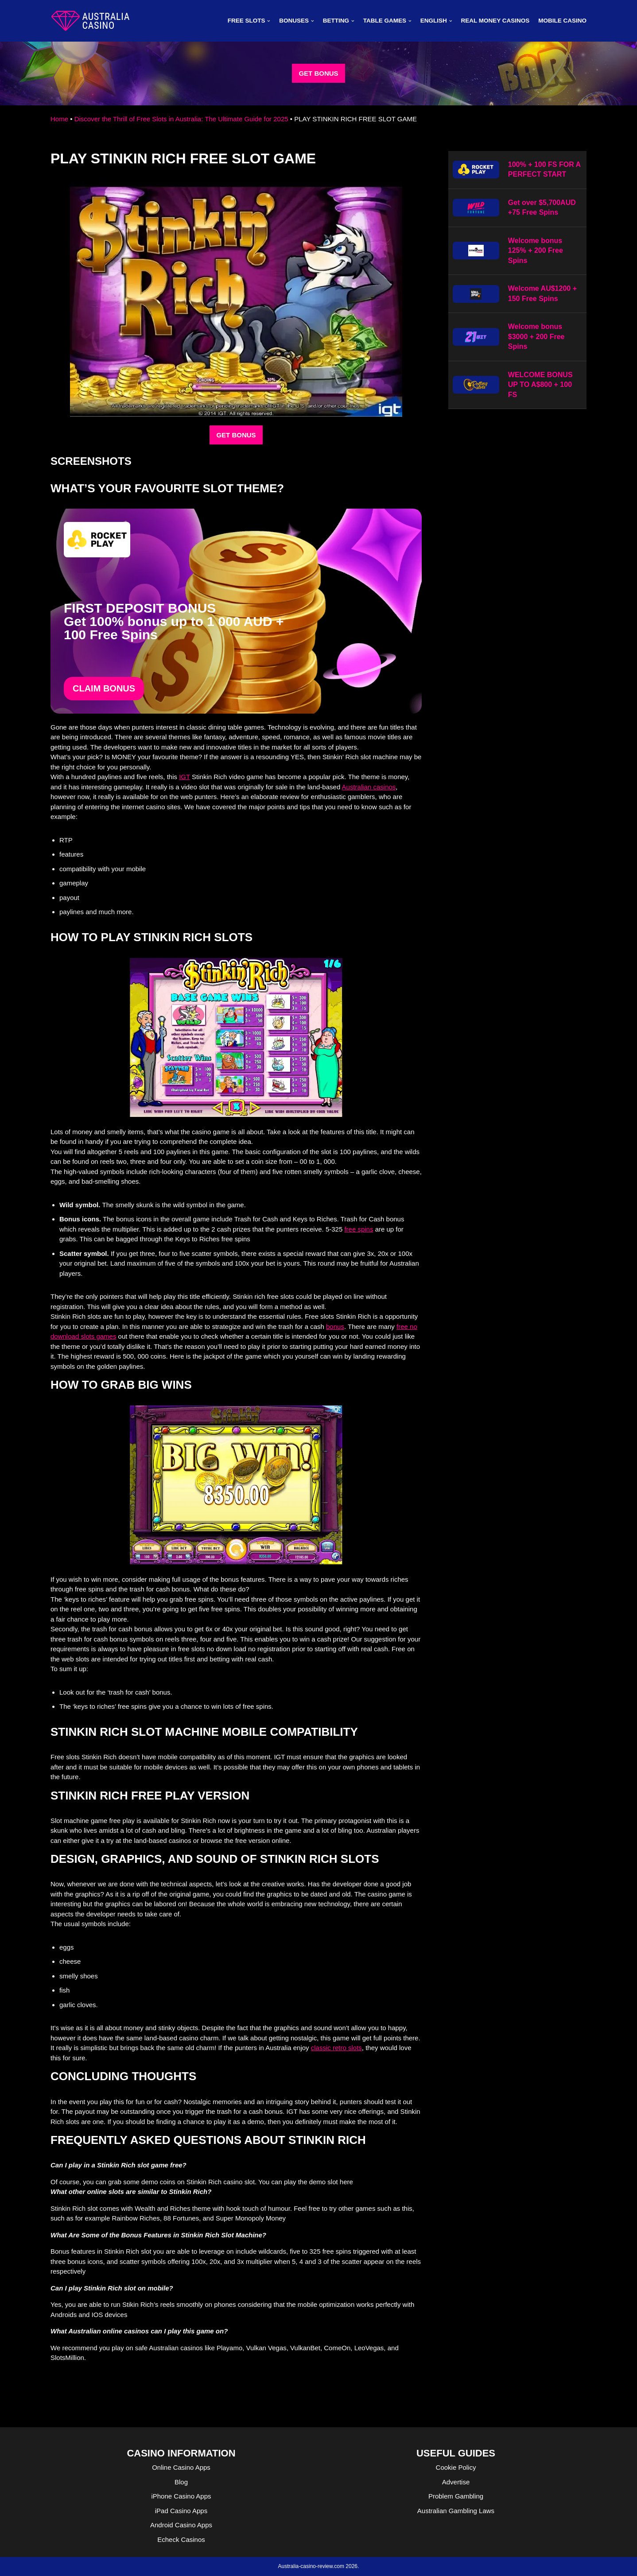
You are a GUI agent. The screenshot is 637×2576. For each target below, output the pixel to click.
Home (59, 119)
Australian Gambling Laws (455, 2510)
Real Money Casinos (495, 20)
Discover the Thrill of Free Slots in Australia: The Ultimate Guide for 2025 (181, 119)
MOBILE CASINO (562, 20)
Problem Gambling (455, 2496)
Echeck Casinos (181, 2539)
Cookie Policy (456, 2467)
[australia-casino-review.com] (90, 21)
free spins (358, 1229)
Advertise (456, 2482)
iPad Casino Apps (181, 2510)
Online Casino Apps (181, 2467)
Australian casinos (369, 787)
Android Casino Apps (181, 2525)
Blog (181, 2482)
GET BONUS (318, 73)
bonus (335, 1326)
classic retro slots (336, 2047)
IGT (184, 776)
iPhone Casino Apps (181, 2496)
